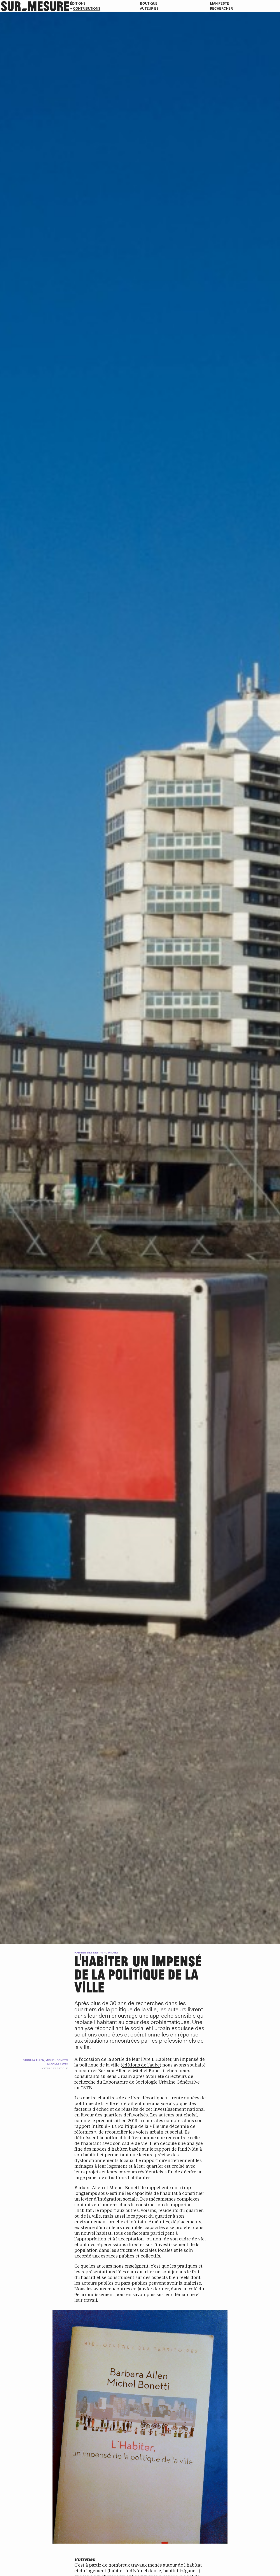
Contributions (86, 8)
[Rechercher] (245, 9)
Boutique (149, 3)
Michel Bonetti (57, 2060)
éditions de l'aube (141, 2065)
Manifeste (219, 3)
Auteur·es (149, 8)
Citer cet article (55, 2068)
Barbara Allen (33, 2060)
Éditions (78, 3)
